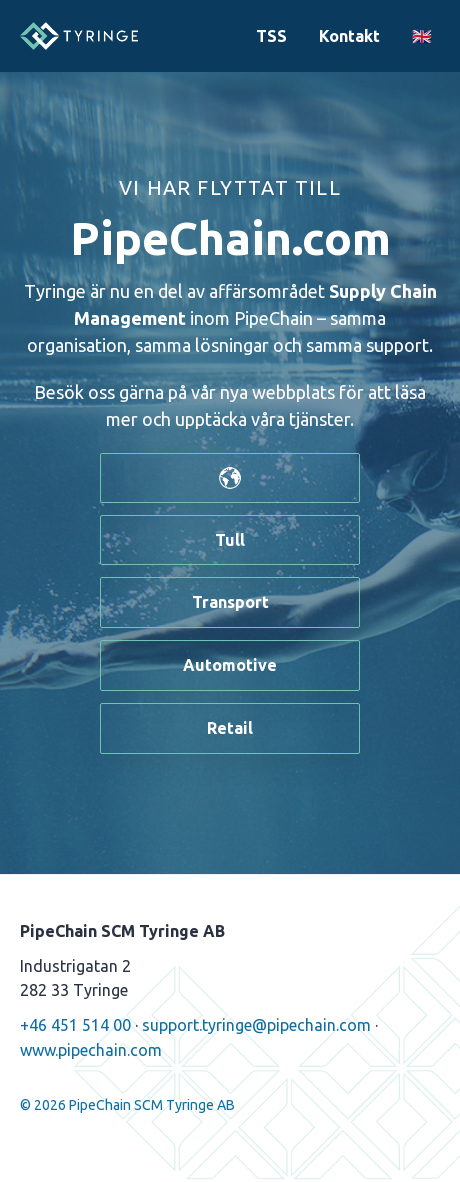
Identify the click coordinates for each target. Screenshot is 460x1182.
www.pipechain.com (91, 1050)
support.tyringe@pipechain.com (256, 1025)
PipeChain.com (230, 238)
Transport (230, 602)
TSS (271, 36)
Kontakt (349, 36)
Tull (230, 540)
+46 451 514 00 (75, 1025)
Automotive (230, 665)
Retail (230, 728)
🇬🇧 (422, 36)
